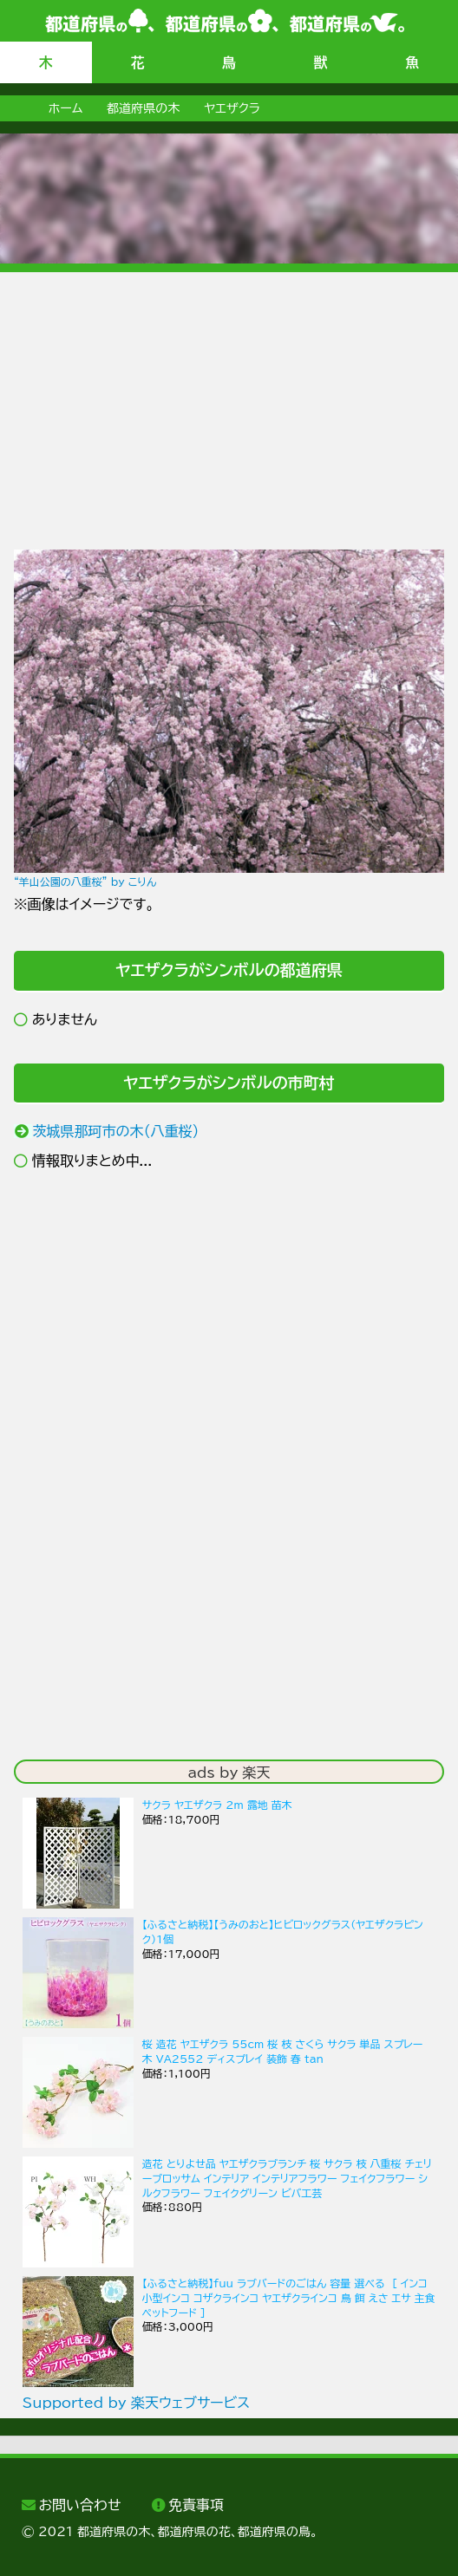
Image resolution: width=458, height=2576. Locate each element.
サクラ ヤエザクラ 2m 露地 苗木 (217, 1804)
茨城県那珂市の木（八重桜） (115, 1131)
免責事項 (196, 2505)
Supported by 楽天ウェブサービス (136, 2403)
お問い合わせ (79, 2505)
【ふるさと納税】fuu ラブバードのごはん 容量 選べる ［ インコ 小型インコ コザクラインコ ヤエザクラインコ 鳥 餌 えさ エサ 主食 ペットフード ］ (288, 2298)
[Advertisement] (229, 393)
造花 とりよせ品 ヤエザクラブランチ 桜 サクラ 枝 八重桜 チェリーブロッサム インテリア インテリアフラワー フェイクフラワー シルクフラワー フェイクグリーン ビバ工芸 (287, 2178)
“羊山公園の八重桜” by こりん (85, 881)
